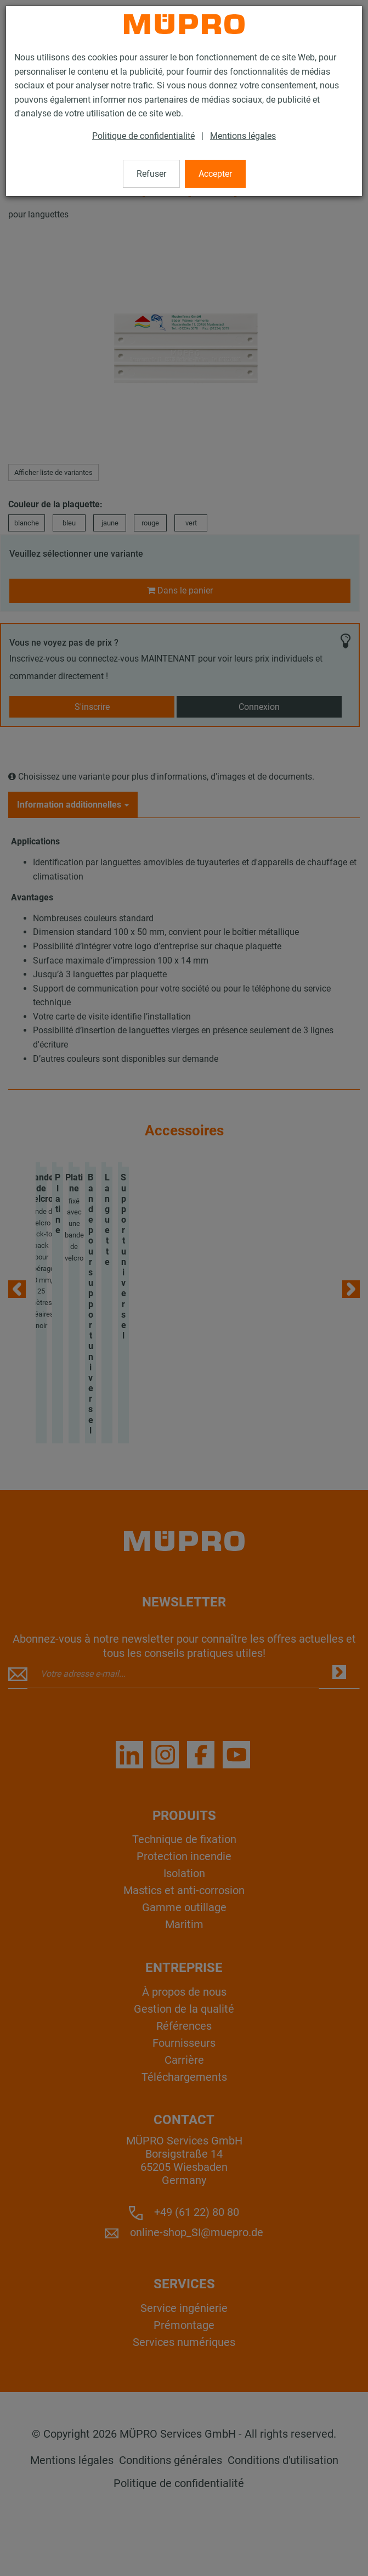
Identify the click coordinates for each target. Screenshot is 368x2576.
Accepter (215, 174)
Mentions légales (243, 136)
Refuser (151, 174)
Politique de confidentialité (143, 136)
